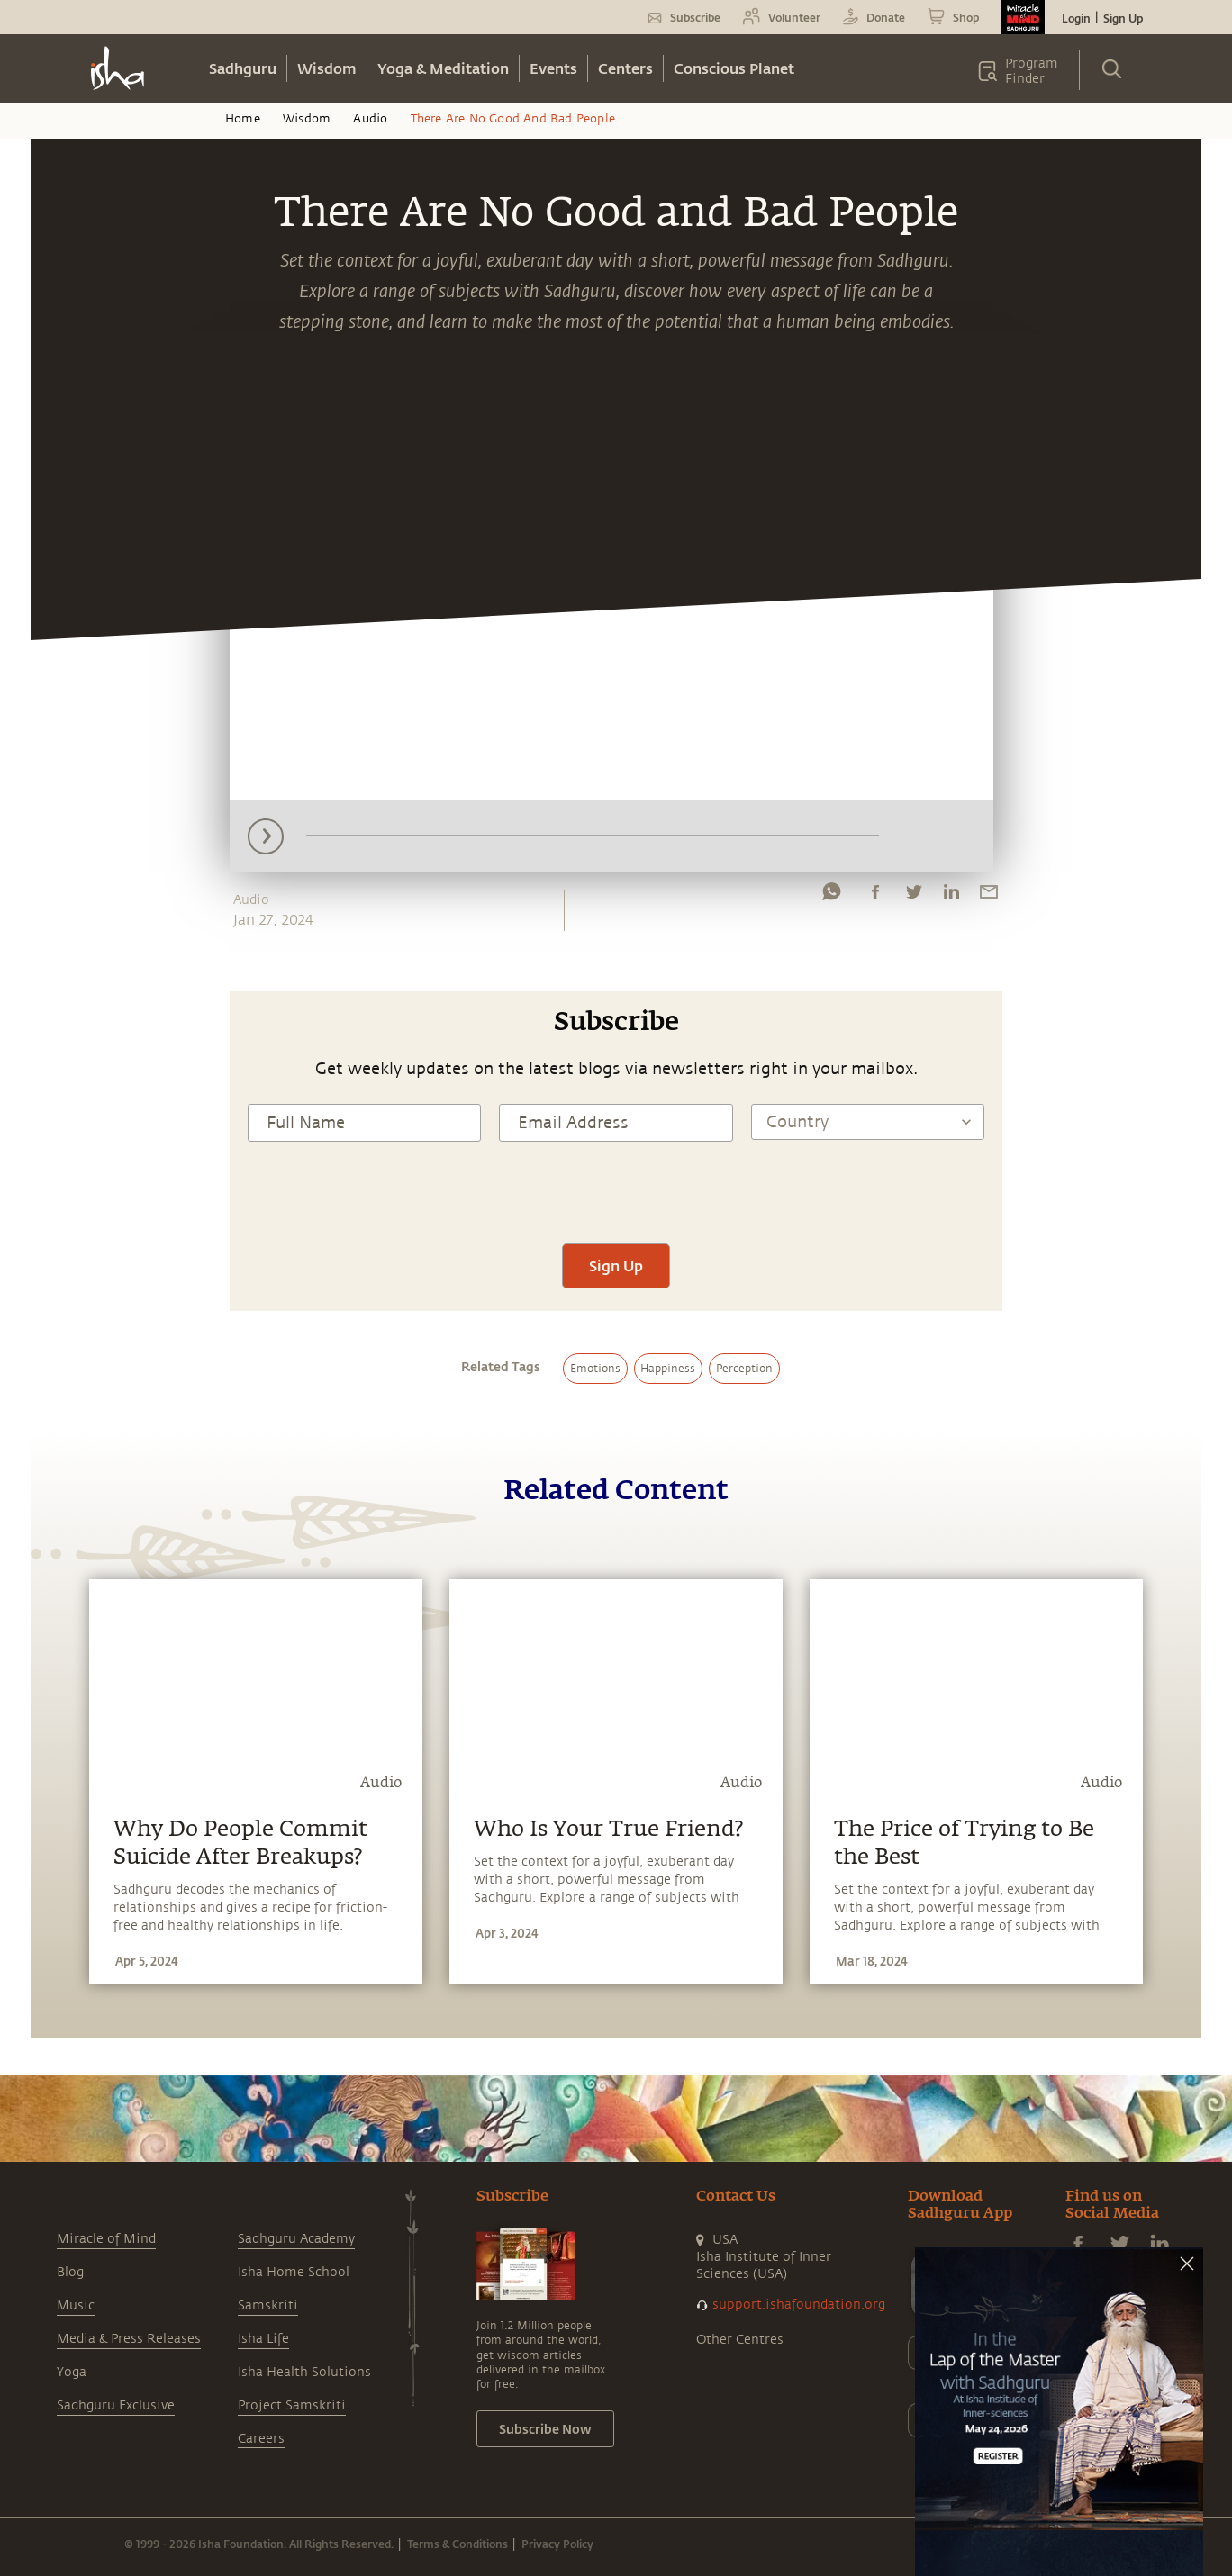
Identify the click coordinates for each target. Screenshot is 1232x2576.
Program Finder (1031, 71)
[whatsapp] (831, 896)
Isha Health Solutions (304, 2372)
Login (1076, 18)
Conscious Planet (734, 68)
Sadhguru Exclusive (116, 2405)
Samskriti (268, 2305)
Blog (70, 2272)
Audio (370, 119)
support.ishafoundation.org (798, 2304)
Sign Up (1123, 18)
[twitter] (913, 896)
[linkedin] (951, 896)
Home (242, 119)
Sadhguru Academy (296, 2239)
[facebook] (875, 896)
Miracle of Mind (106, 2239)
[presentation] (616, 1190)
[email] (988, 896)
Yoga (71, 2372)
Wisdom (327, 68)
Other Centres (740, 2339)
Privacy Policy (557, 2543)
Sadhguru (242, 68)
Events (553, 68)
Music (76, 2305)
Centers (625, 68)
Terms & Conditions (457, 2543)
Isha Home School (293, 2272)
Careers (261, 2438)
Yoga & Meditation (443, 68)
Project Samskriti (292, 2405)
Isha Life (263, 2339)
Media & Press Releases (129, 2339)
